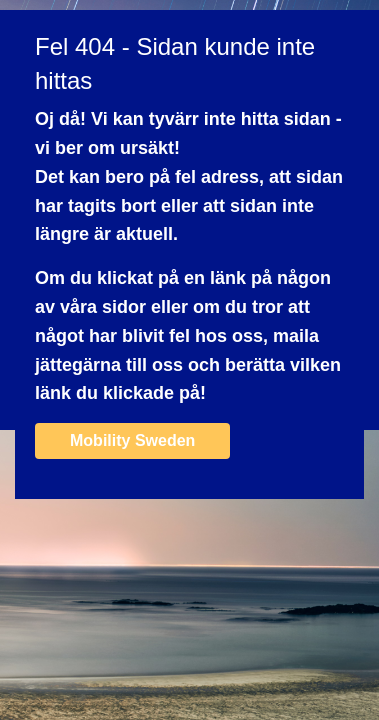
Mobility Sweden (132, 440)
